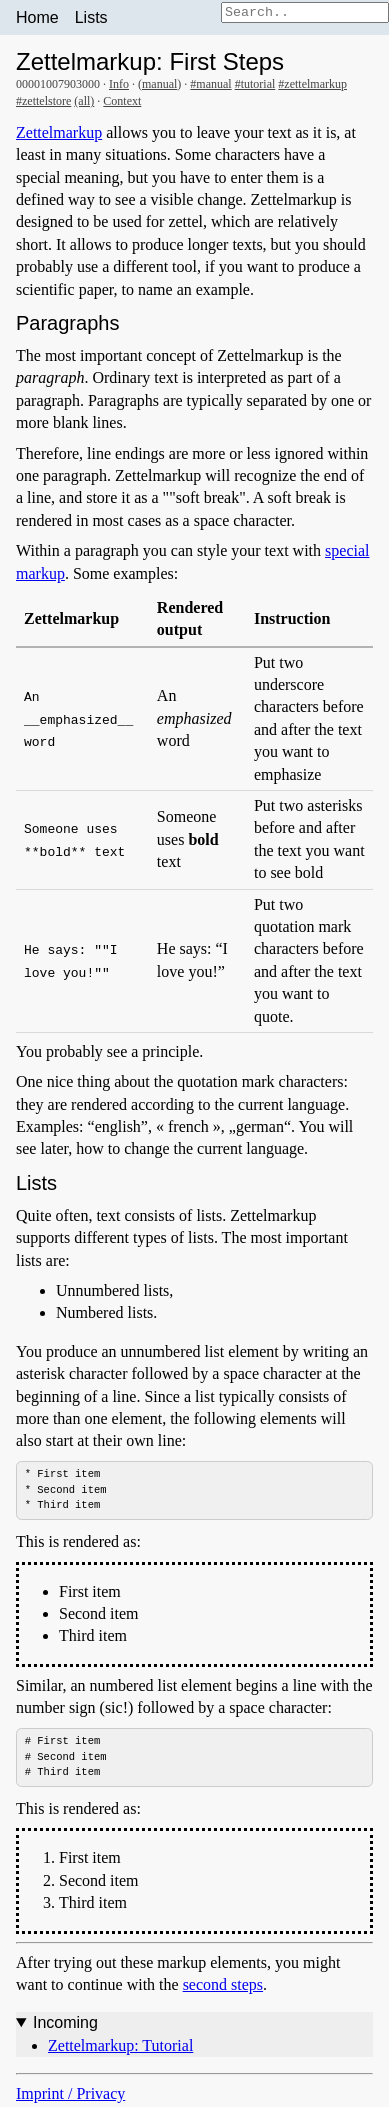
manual (159, 84)
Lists (91, 17)
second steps (223, 1985)
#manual (210, 84)
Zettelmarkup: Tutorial (120, 2046)
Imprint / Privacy (70, 2095)
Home (37, 17)
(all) (84, 101)
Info (119, 84)
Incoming (65, 2024)
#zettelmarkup (312, 84)
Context (122, 101)
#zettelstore (43, 101)
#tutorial (255, 84)
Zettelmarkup (59, 132)
